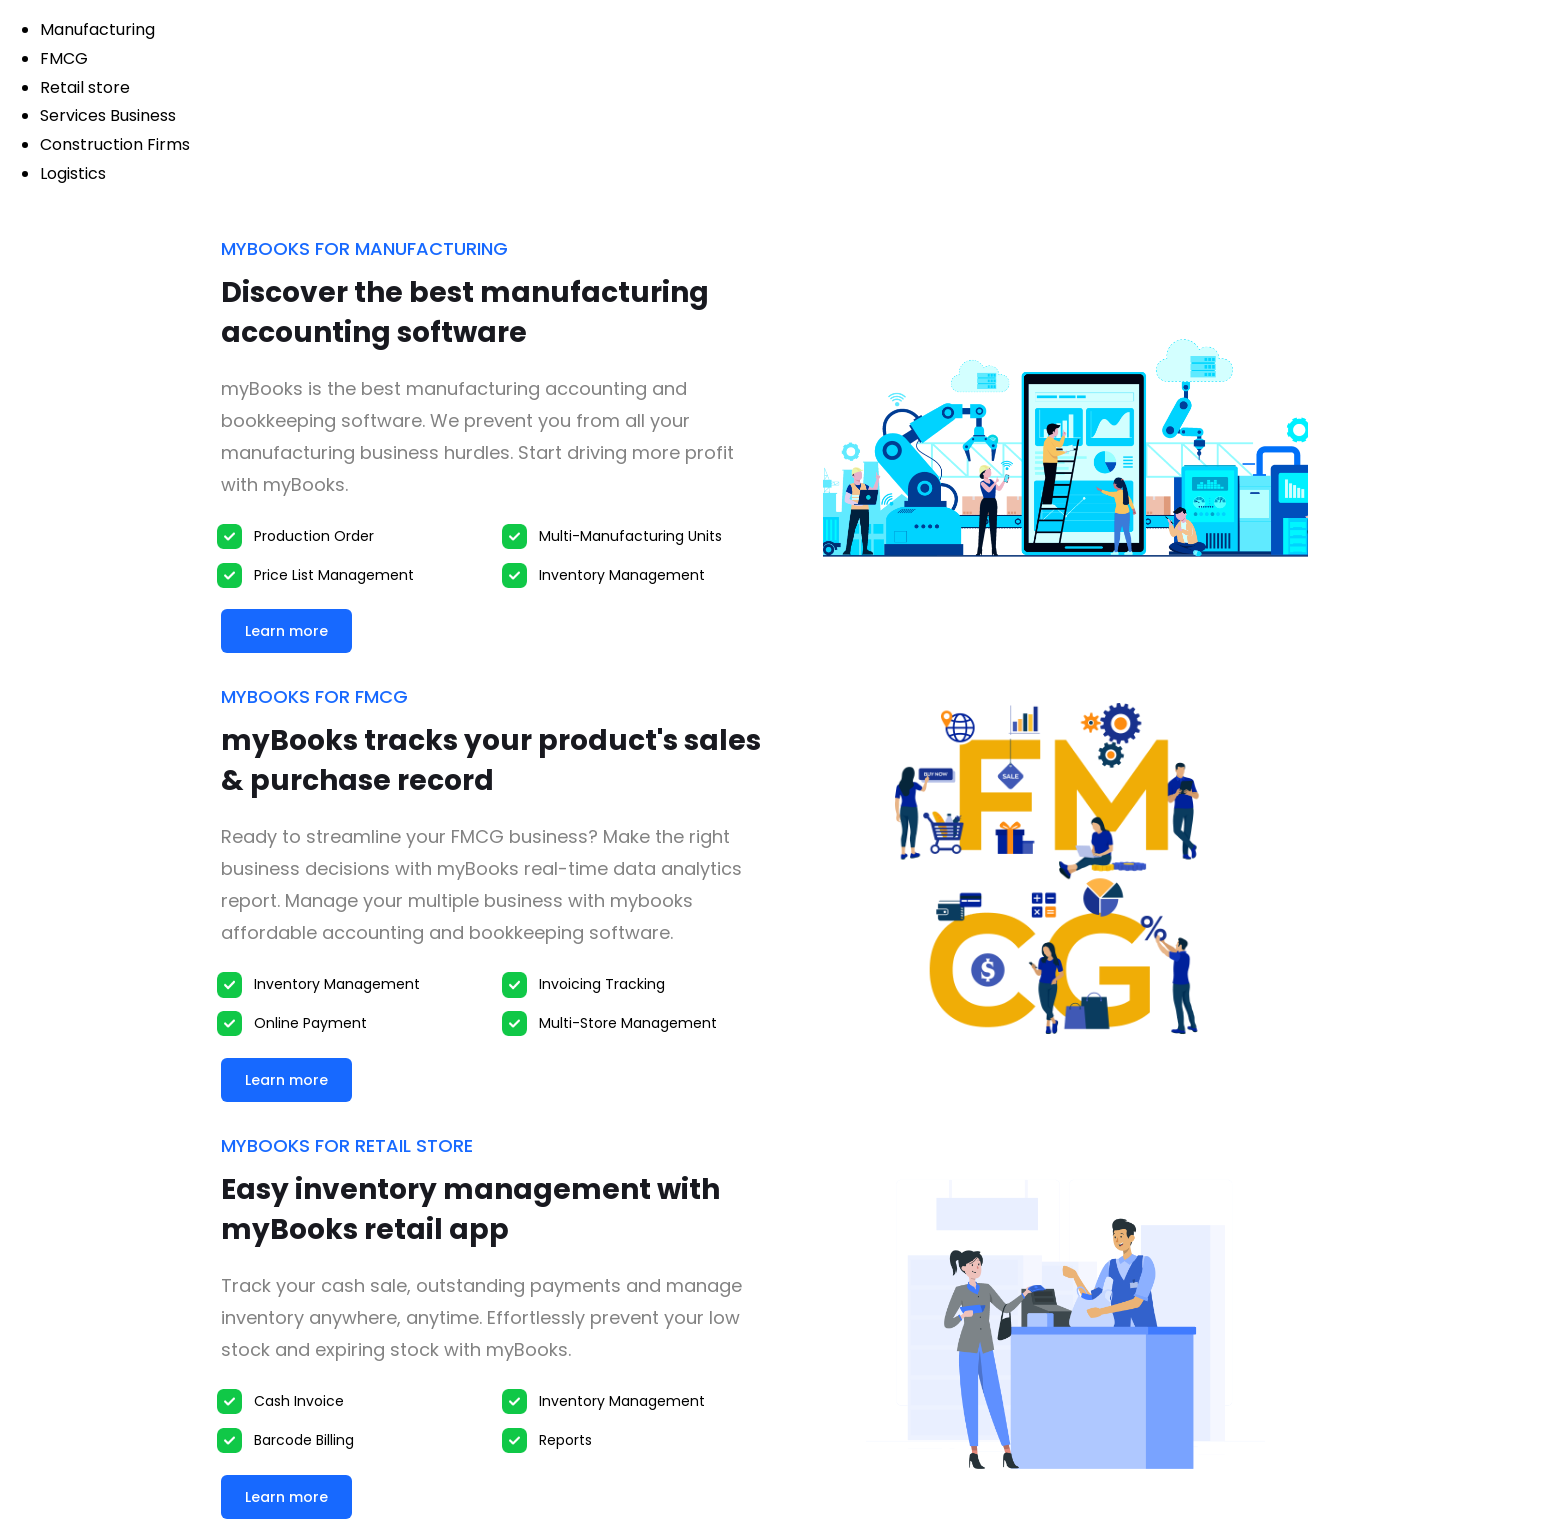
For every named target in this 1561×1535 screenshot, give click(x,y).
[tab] (800, 30)
